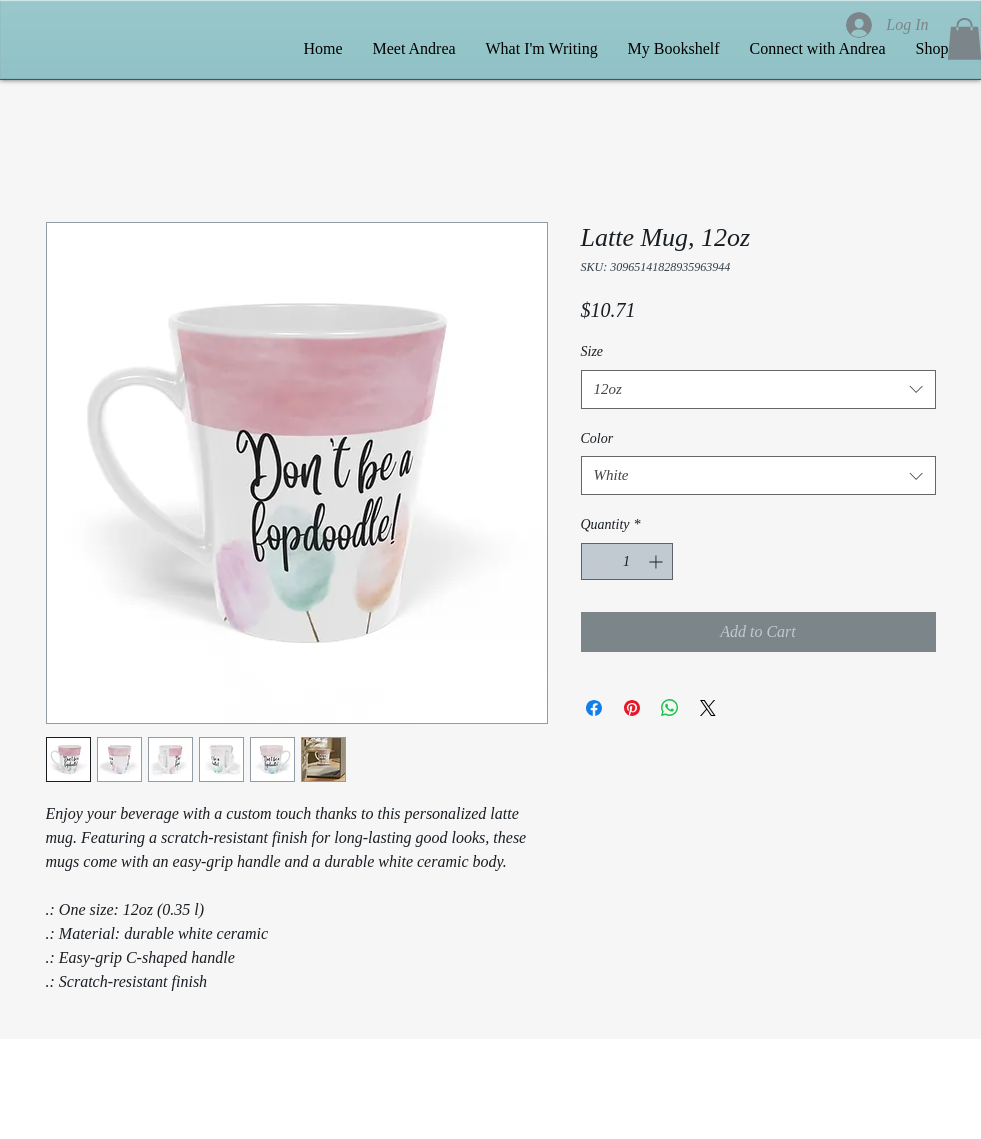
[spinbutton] (627, 561)
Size (592, 351)
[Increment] (657, 561)
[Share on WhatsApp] (670, 708)
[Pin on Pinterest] (632, 708)
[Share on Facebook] (594, 708)
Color (597, 438)
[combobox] (758, 389)
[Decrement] (596, 561)
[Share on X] (708, 708)
